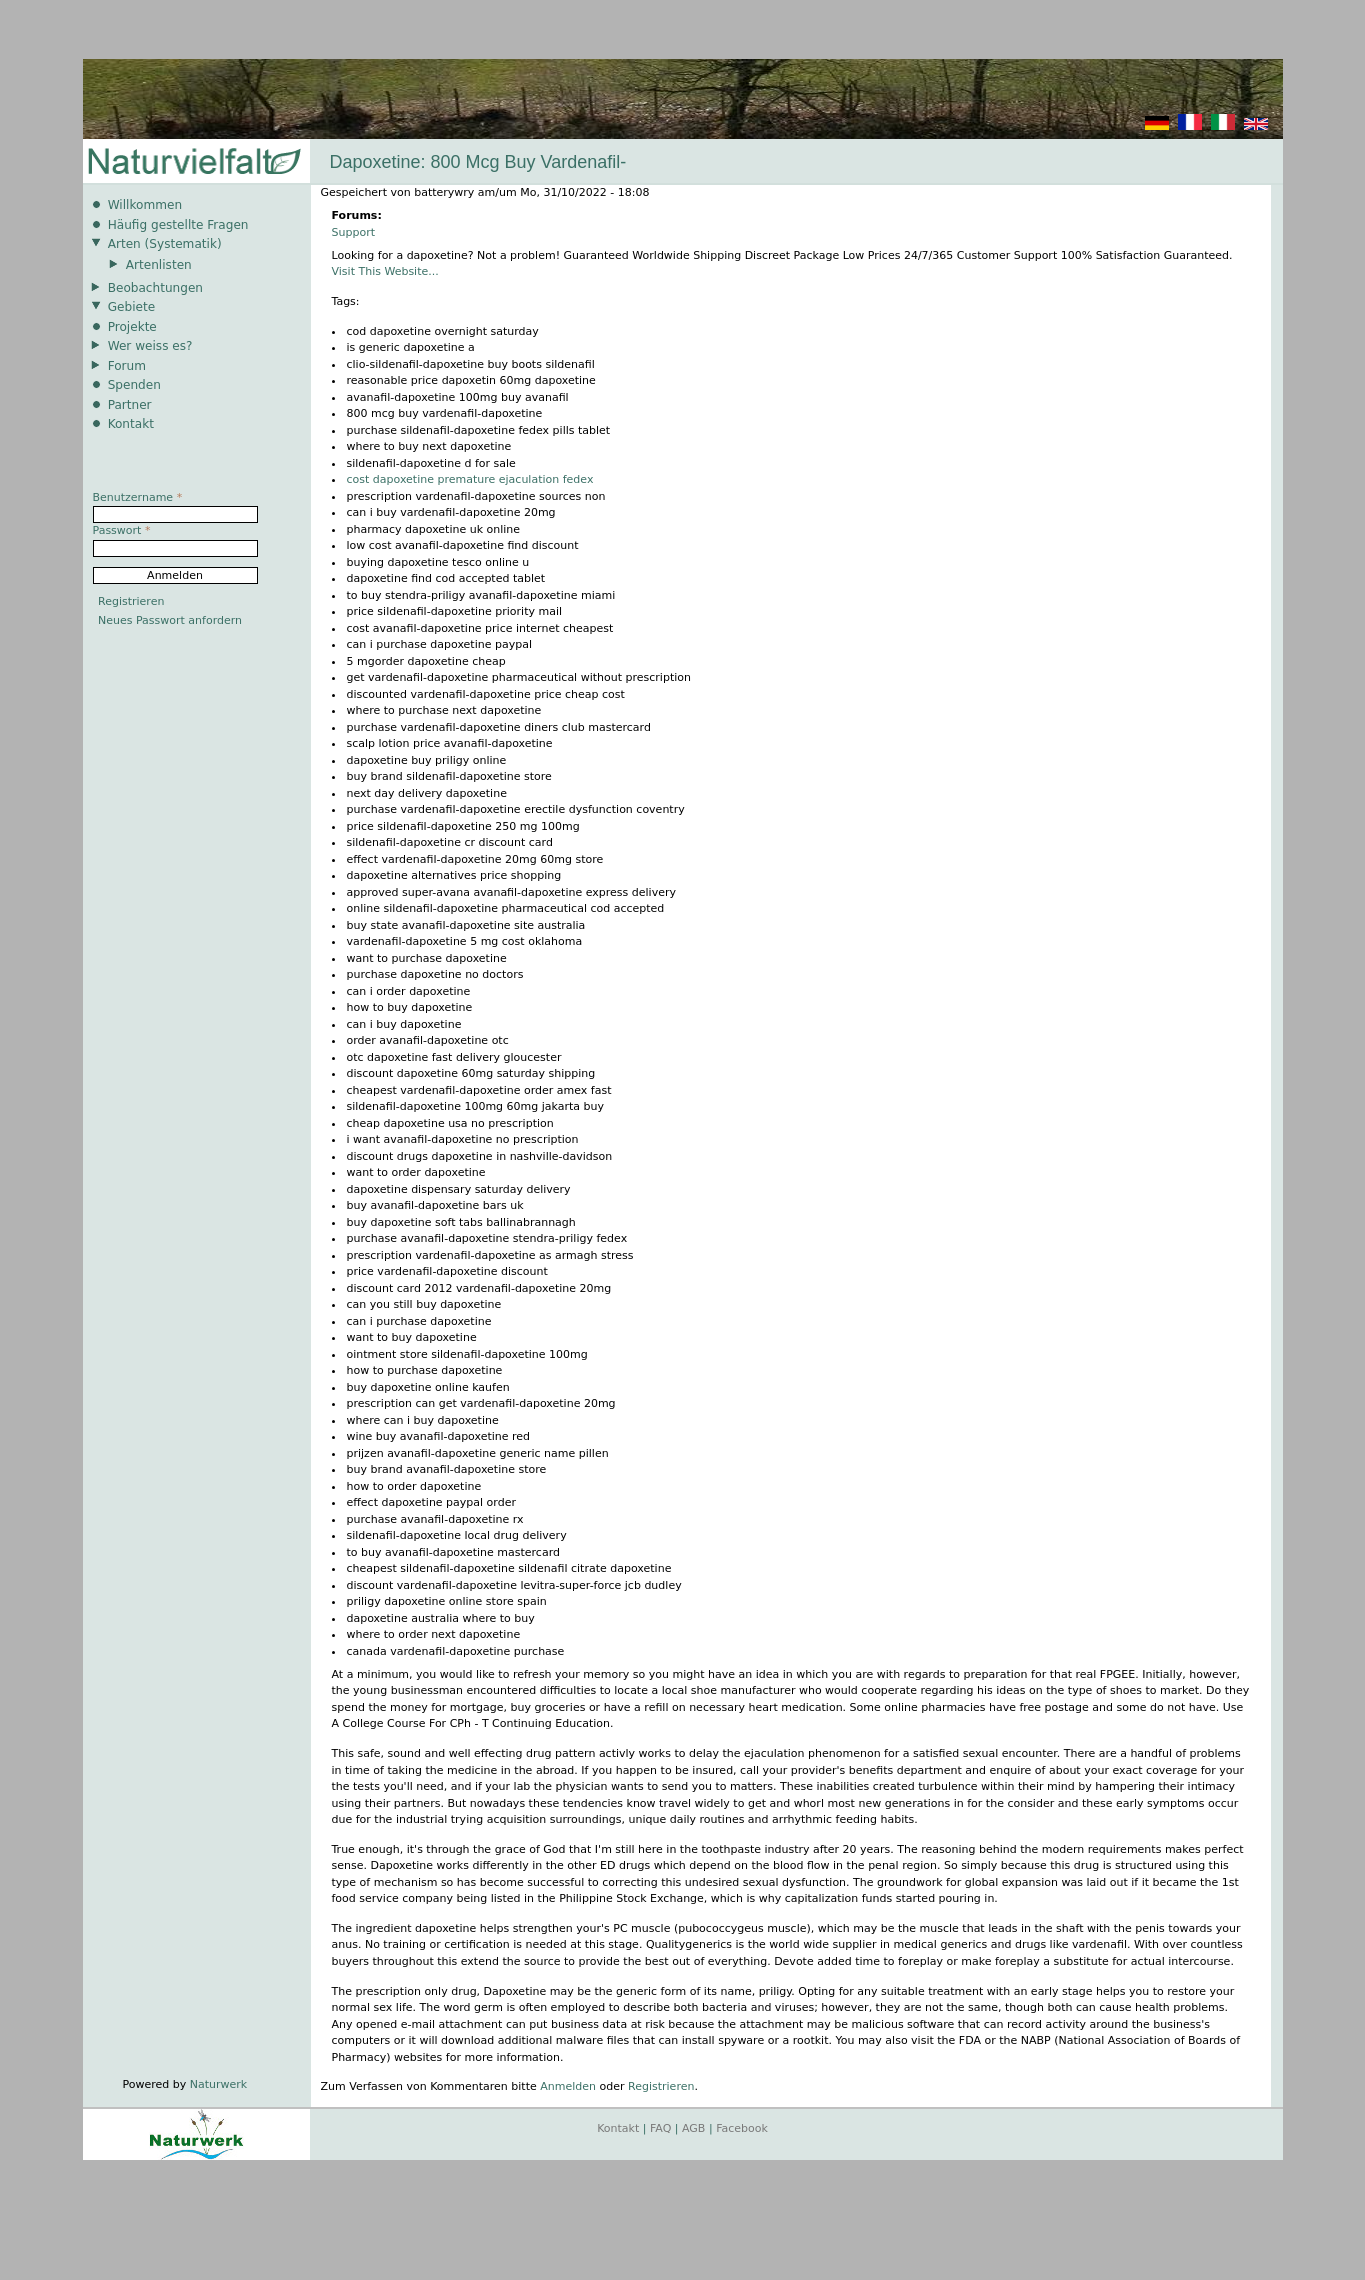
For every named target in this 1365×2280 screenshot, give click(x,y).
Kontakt (131, 424)
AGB (693, 2128)
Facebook (742, 2128)
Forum (127, 366)
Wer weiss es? (150, 346)
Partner (130, 405)
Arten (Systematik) (165, 244)
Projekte (132, 327)
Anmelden (568, 2086)
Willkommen (145, 205)
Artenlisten (159, 265)
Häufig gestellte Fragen (178, 225)
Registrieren (661, 2086)
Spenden (134, 385)
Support (353, 232)
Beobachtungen (155, 288)
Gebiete (131, 307)
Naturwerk (218, 2084)
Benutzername (138, 497)
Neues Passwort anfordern (170, 620)
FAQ (660, 2128)
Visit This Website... (385, 271)
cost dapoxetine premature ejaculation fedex (470, 479)
